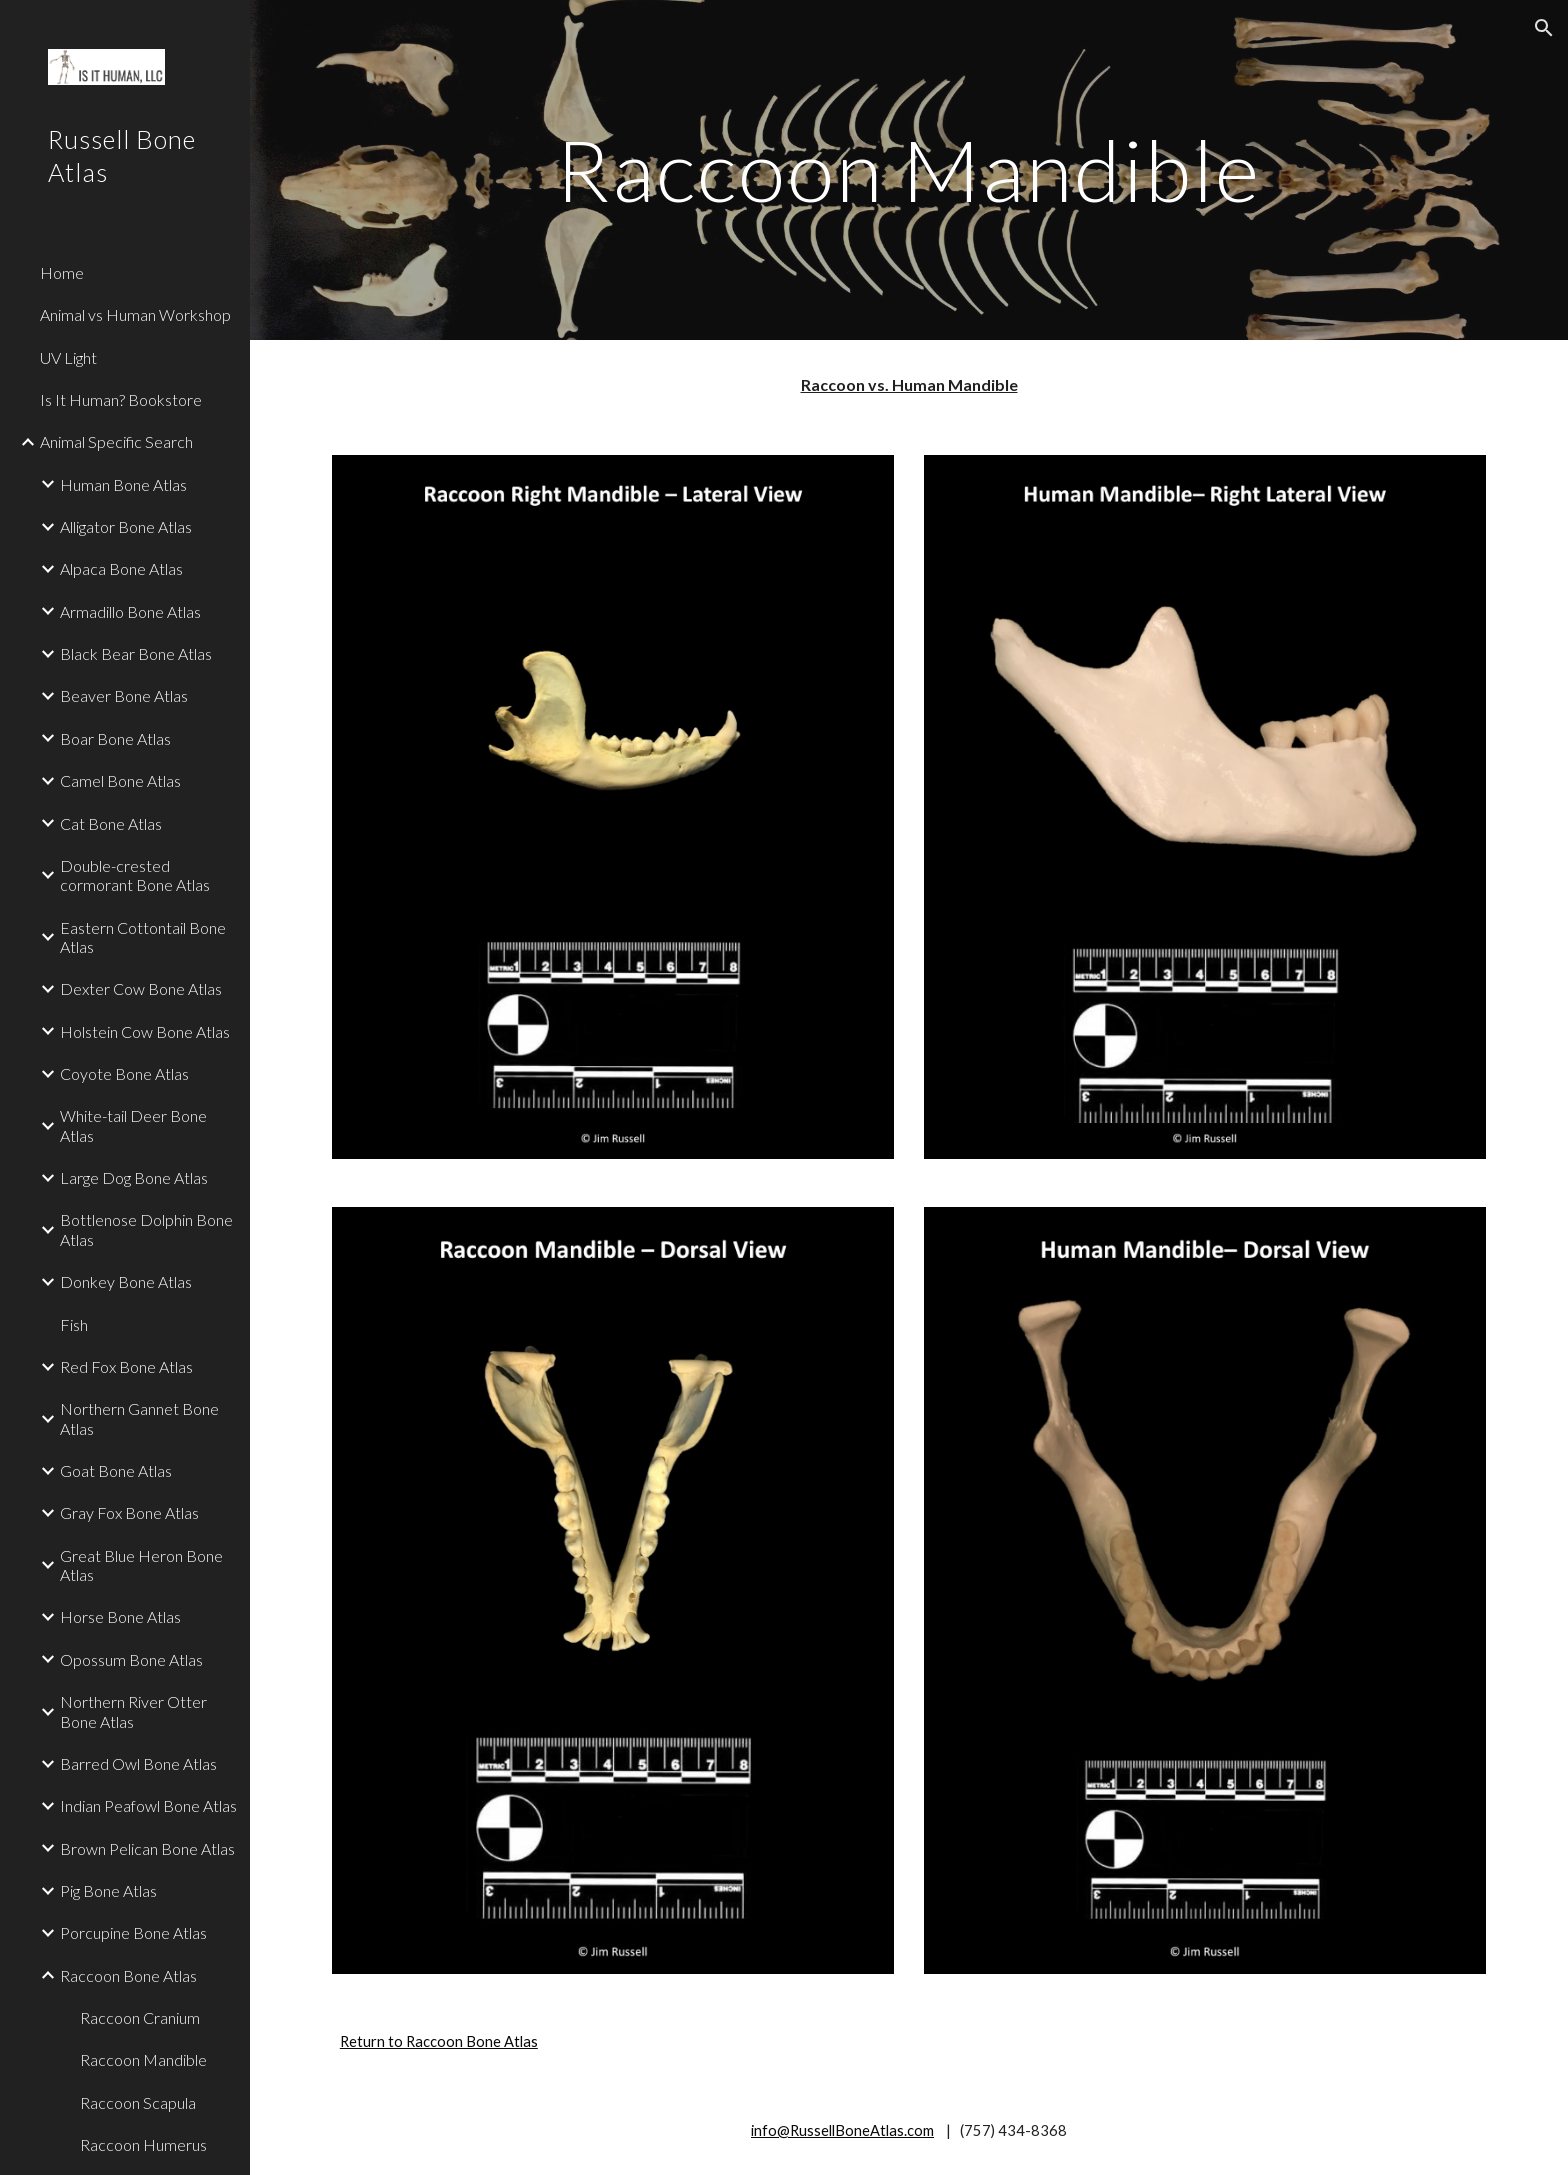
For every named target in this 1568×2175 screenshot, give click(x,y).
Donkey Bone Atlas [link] (126, 1281)
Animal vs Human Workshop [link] (135, 314)
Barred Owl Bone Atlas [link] (138, 1763)
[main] (909, 169)
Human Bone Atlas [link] (123, 484)
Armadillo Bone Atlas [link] (130, 611)
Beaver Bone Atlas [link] (124, 695)
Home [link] (62, 272)
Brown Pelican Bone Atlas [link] (147, 1848)
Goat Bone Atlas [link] (116, 1470)
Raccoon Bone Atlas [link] (128, 1975)
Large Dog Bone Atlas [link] (134, 1177)
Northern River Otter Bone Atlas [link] (133, 1711)
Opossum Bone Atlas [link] (131, 1659)
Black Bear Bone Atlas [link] (136, 653)
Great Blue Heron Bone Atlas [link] (141, 1565)
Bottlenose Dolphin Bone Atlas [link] (146, 1229)
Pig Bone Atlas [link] (108, 1890)
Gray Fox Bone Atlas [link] (129, 1512)
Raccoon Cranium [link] (140, 2017)
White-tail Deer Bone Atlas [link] (133, 1125)
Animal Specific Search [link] (116, 441)
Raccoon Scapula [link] (138, 2102)
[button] (1544, 28)
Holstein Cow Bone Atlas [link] (145, 1031)
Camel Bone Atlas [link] (120, 780)
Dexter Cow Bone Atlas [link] (141, 988)
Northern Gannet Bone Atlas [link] (139, 1418)
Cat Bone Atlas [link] (111, 823)
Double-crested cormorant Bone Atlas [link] (135, 875)
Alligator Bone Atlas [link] (126, 526)
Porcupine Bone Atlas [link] (133, 1932)
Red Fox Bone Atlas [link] (126, 1366)
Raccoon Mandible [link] (143, 2059)
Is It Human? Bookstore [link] (121, 399)
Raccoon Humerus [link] (143, 2144)
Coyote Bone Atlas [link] (124, 1073)
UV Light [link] (68, 357)
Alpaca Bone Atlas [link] (121, 568)
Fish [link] (74, 1324)
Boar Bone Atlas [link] (115, 738)
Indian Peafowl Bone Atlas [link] (148, 1805)
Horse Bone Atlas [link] (120, 1616)
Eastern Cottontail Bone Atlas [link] (143, 937)
